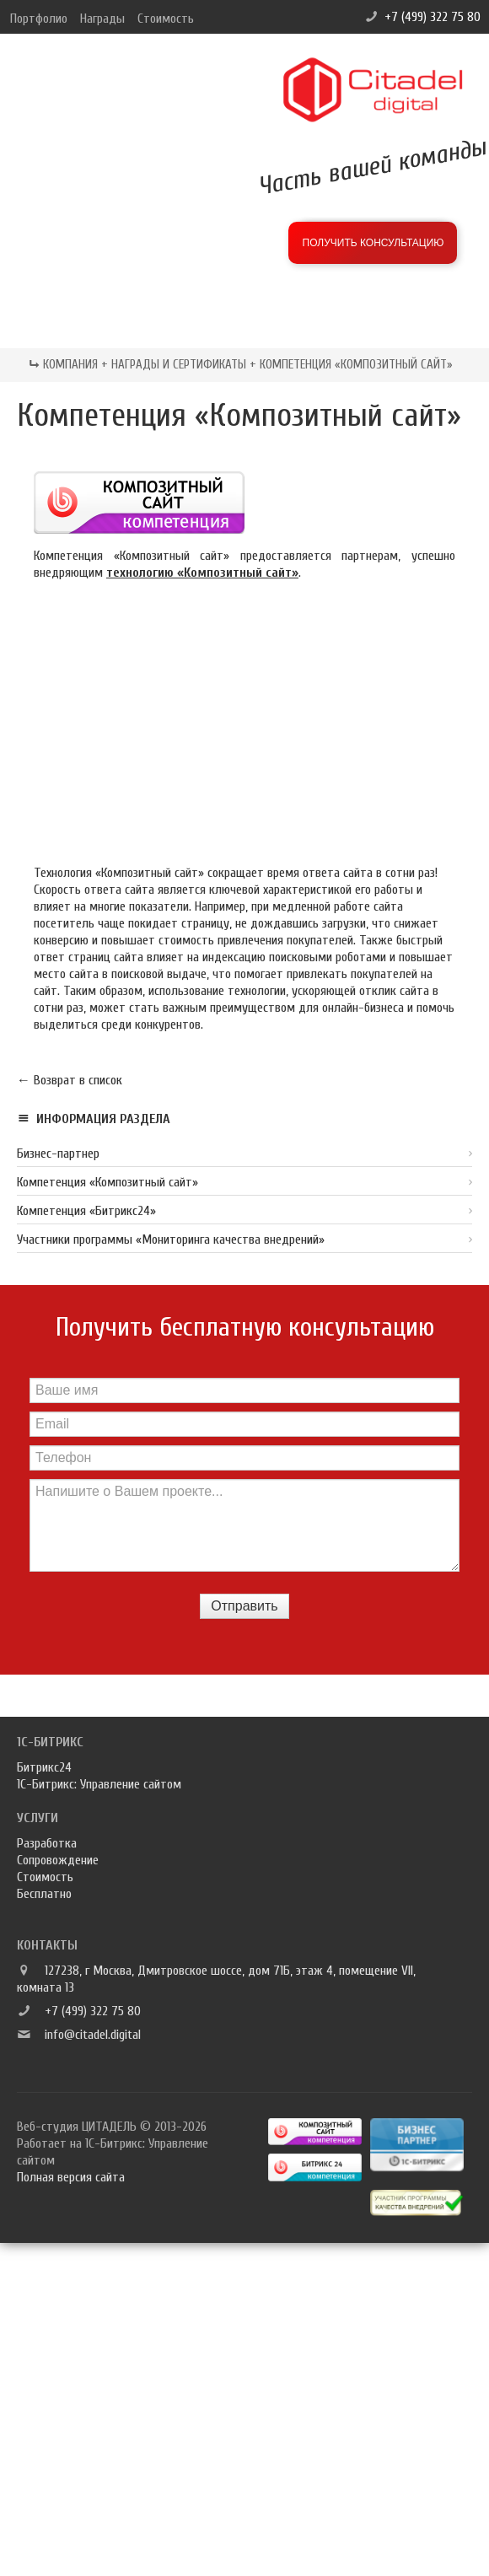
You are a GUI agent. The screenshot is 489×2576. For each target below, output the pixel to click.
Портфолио (38, 18)
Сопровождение (58, 1860)
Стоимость (165, 18)
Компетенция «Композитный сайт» (107, 1182)
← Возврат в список (69, 1080)
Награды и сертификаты (178, 365)
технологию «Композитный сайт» (202, 572)
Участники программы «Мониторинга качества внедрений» (171, 1239)
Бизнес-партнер (58, 1153)
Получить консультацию (373, 243)
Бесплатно (44, 1893)
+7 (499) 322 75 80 (432, 16)
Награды (102, 18)
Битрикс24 (44, 1767)
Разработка (47, 1843)
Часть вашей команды (372, 166)
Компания (70, 365)
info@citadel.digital (93, 2034)
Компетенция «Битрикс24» (86, 1210)
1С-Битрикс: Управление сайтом (99, 1784)
